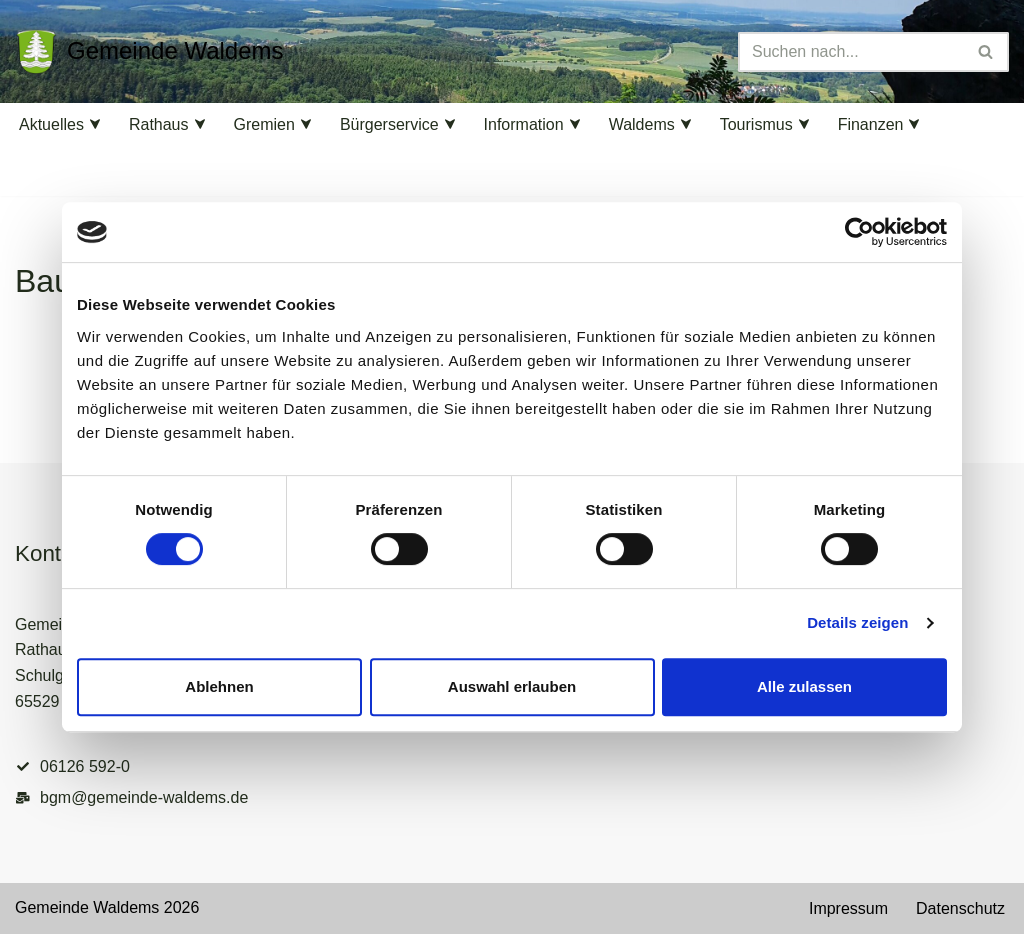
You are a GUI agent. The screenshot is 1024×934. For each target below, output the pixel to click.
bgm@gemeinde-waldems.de (144, 797)
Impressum (848, 908)
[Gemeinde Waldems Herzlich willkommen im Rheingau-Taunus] (149, 52)
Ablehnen (219, 686)
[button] (95, 124)
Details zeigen (857, 622)
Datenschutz (960, 908)
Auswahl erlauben (512, 686)
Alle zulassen (804, 686)
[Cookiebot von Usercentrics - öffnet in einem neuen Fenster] (859, 232)
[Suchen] (851, 52)
